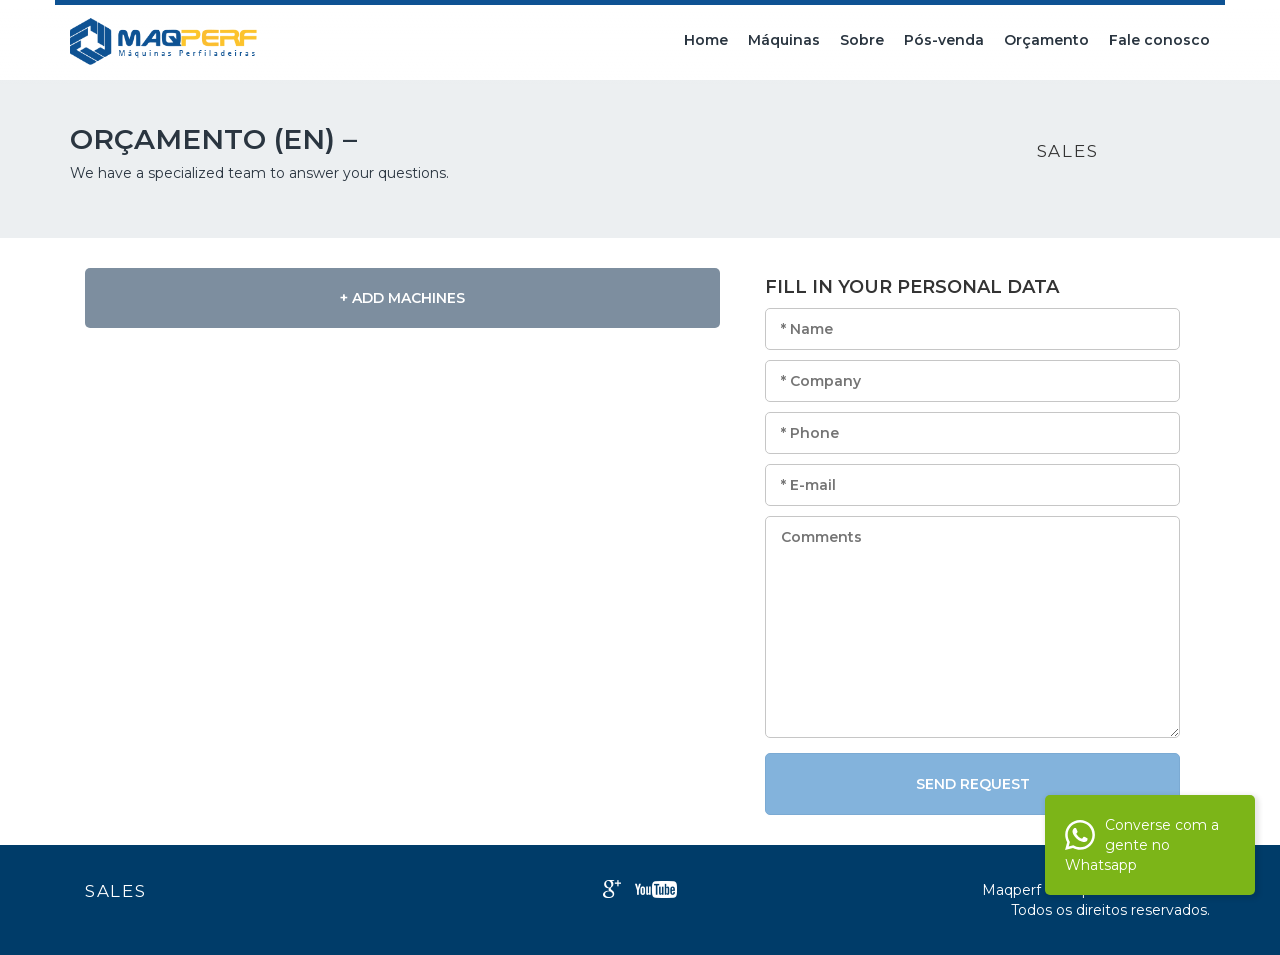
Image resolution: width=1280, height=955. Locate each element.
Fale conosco (1159, 40)
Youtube (656, 889)
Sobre (862, 40)
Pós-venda (944, 40)
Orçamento (1046, 40)
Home (706, 40)
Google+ (612, 889)
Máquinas (784, 40)
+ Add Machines (402, 298)
